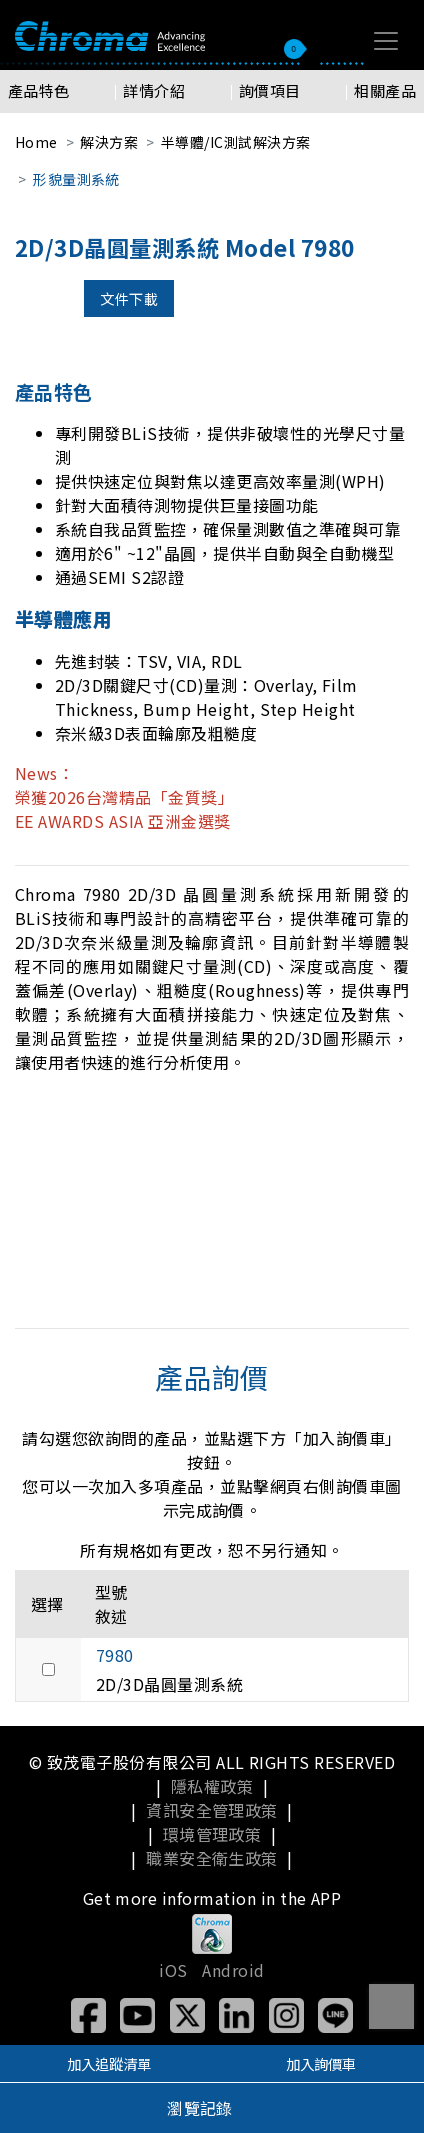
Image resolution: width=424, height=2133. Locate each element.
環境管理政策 (212, 1834)
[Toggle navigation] (386, 41)
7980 (115, 1655)
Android (233, 1970)
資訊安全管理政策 (212, 1810)
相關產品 (385, 90)
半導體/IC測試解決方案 (236, 142)
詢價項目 (270, 90)
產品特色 (39, 90)
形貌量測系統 (76, 179)
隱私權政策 (212, 1786)
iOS (173, 1970)
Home (36, 142)
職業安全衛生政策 (212, 1858)
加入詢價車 (321, 2063)
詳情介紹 (154, 90)
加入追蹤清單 (109, 2063)
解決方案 (109, 142)
